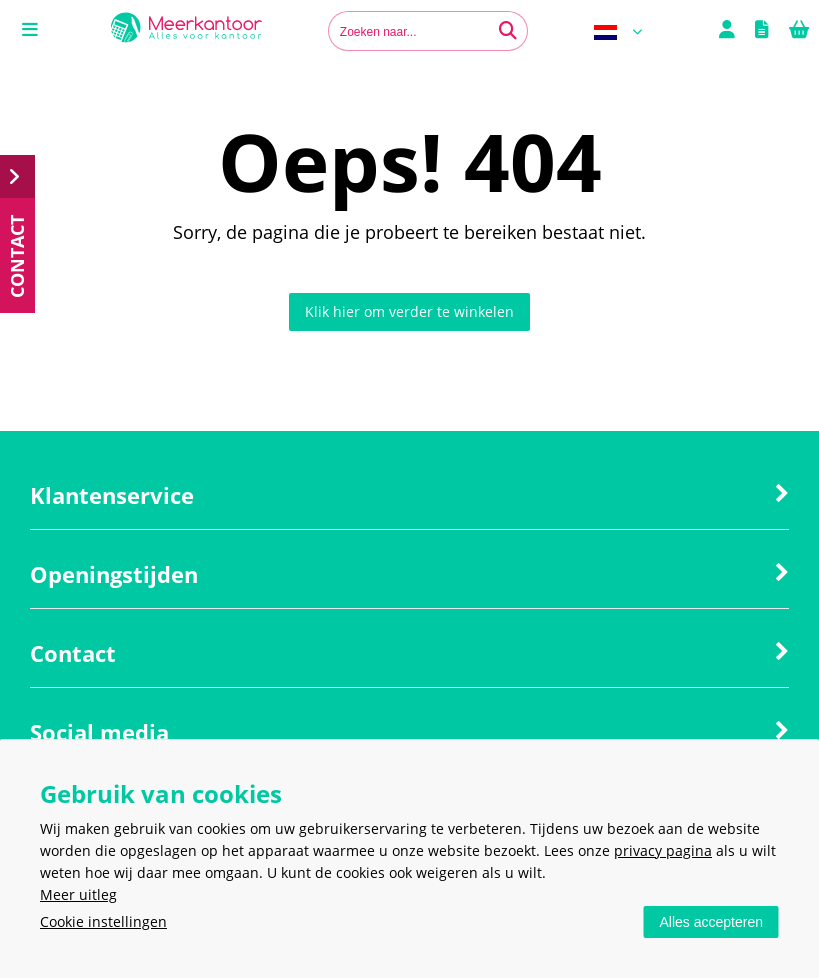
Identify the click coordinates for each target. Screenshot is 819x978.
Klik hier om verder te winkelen (409, 311)
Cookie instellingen (103, 921)
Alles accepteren (711, 922)
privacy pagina (663, 850)
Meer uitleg (78, 894)
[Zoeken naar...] (508, 31)
